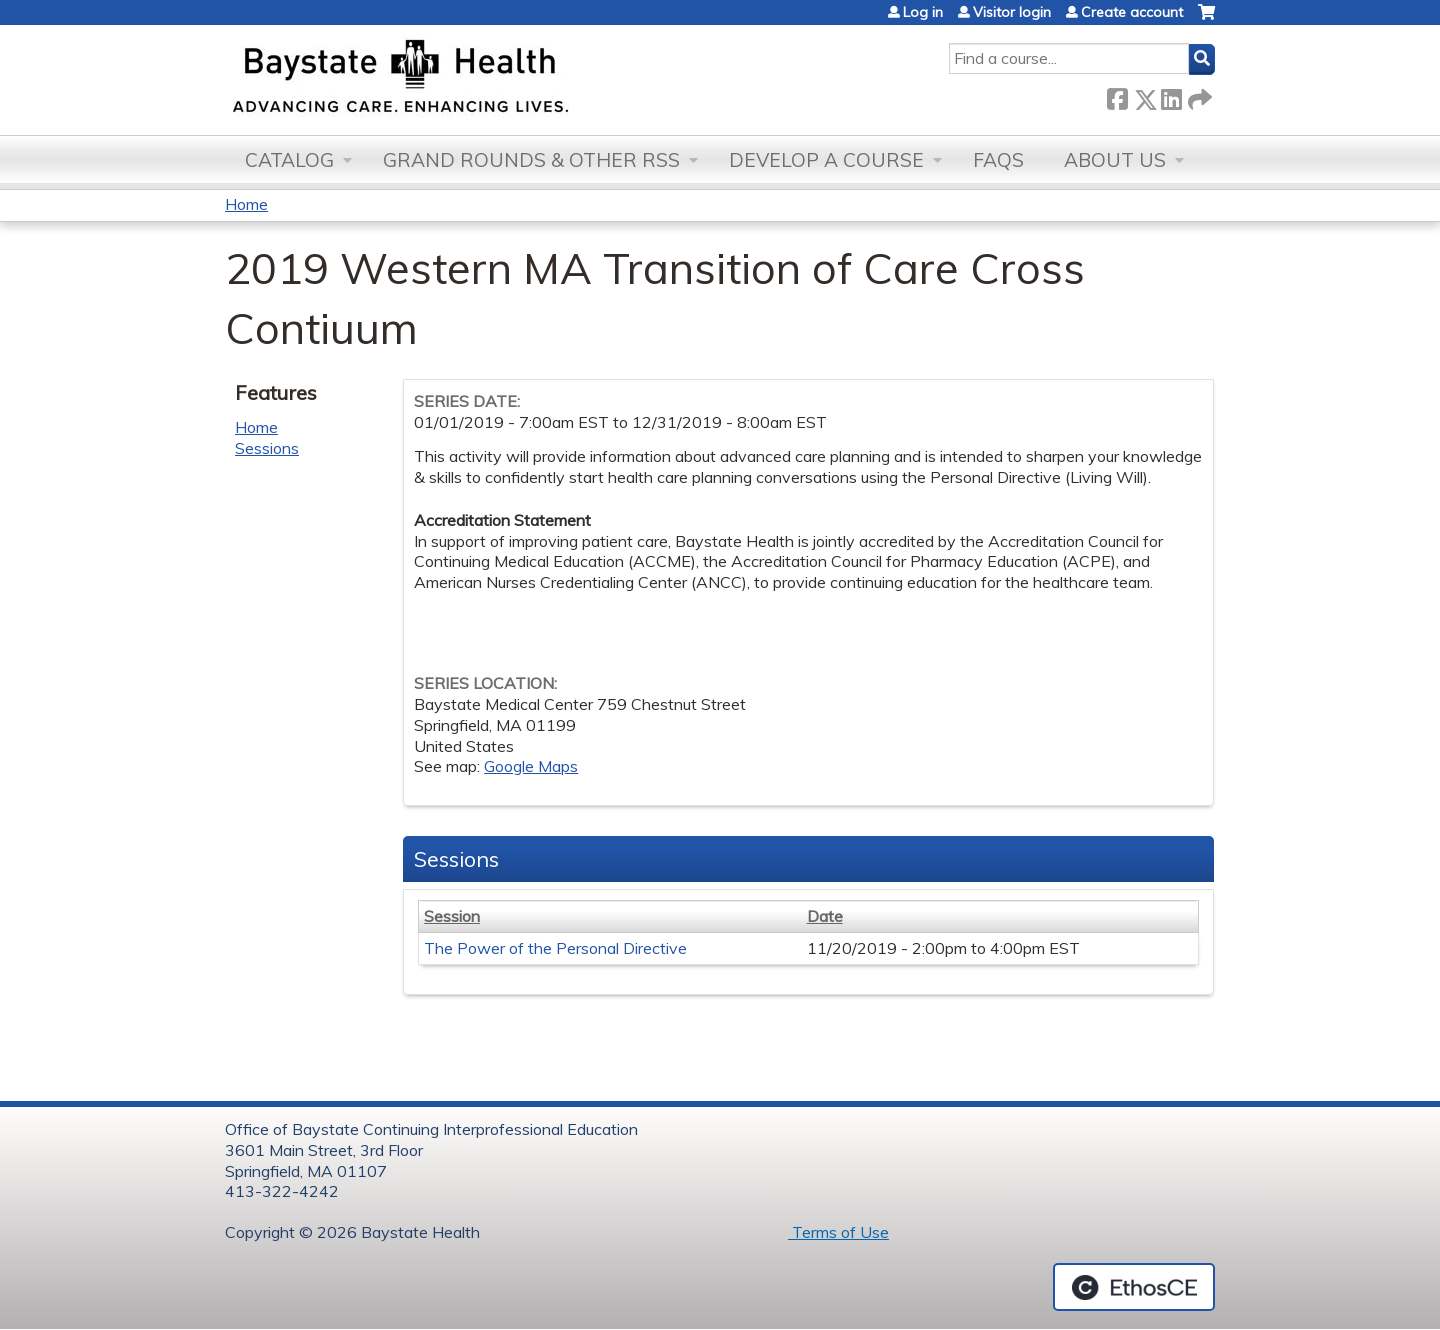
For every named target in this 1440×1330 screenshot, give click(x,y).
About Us (1115, 160)
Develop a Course (826, 160)
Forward (1198, 95)
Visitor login (1012, 12)
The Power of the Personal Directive (555, 948)
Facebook (1117, 95)
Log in (923, 12)
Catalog (289, 160)
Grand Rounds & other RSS (531, 160)
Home (246, 204)
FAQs (998, 160)
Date (825, 916)
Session (452, 916)
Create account (1132, 12)
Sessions (267, 448)
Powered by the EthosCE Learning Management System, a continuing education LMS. (1134, 1287)
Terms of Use (838, 1232)
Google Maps (531, 766)
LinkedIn (1171, 95)
